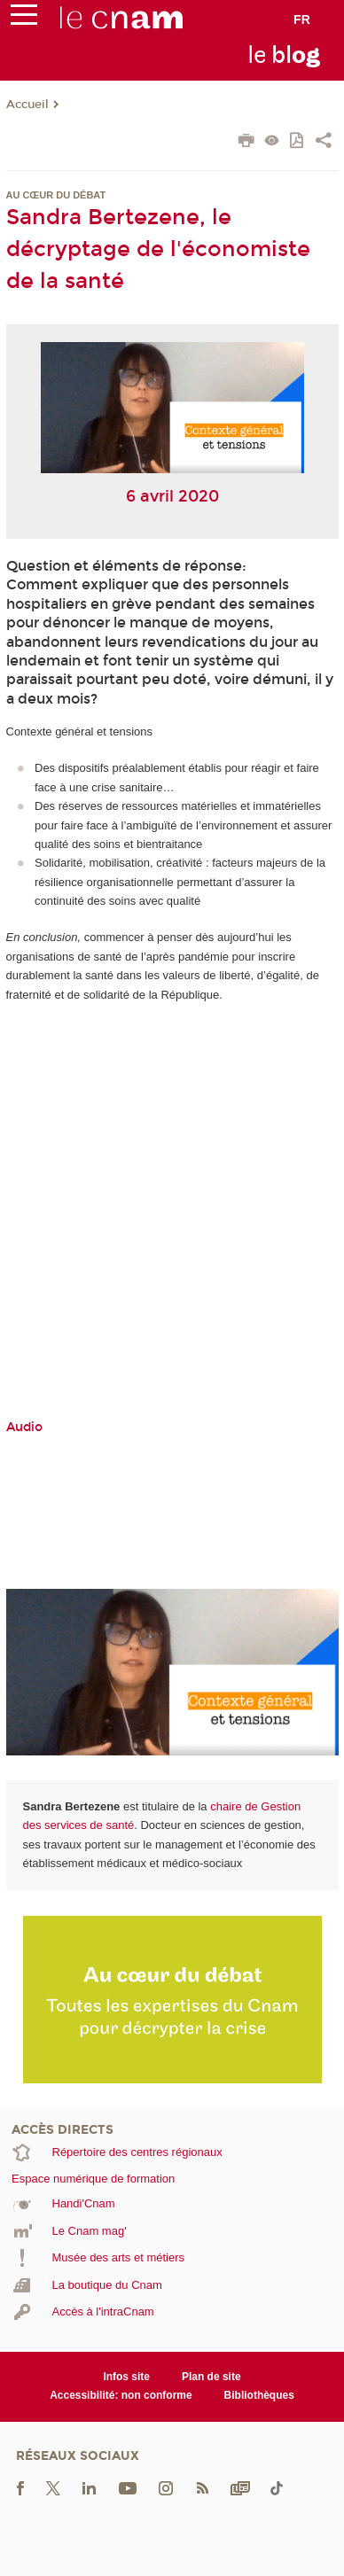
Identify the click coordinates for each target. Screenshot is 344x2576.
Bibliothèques (259, 2395)
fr (301, 19)
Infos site (126, 2376)
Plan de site (211, 2376)
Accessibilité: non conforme (121, 2395)
